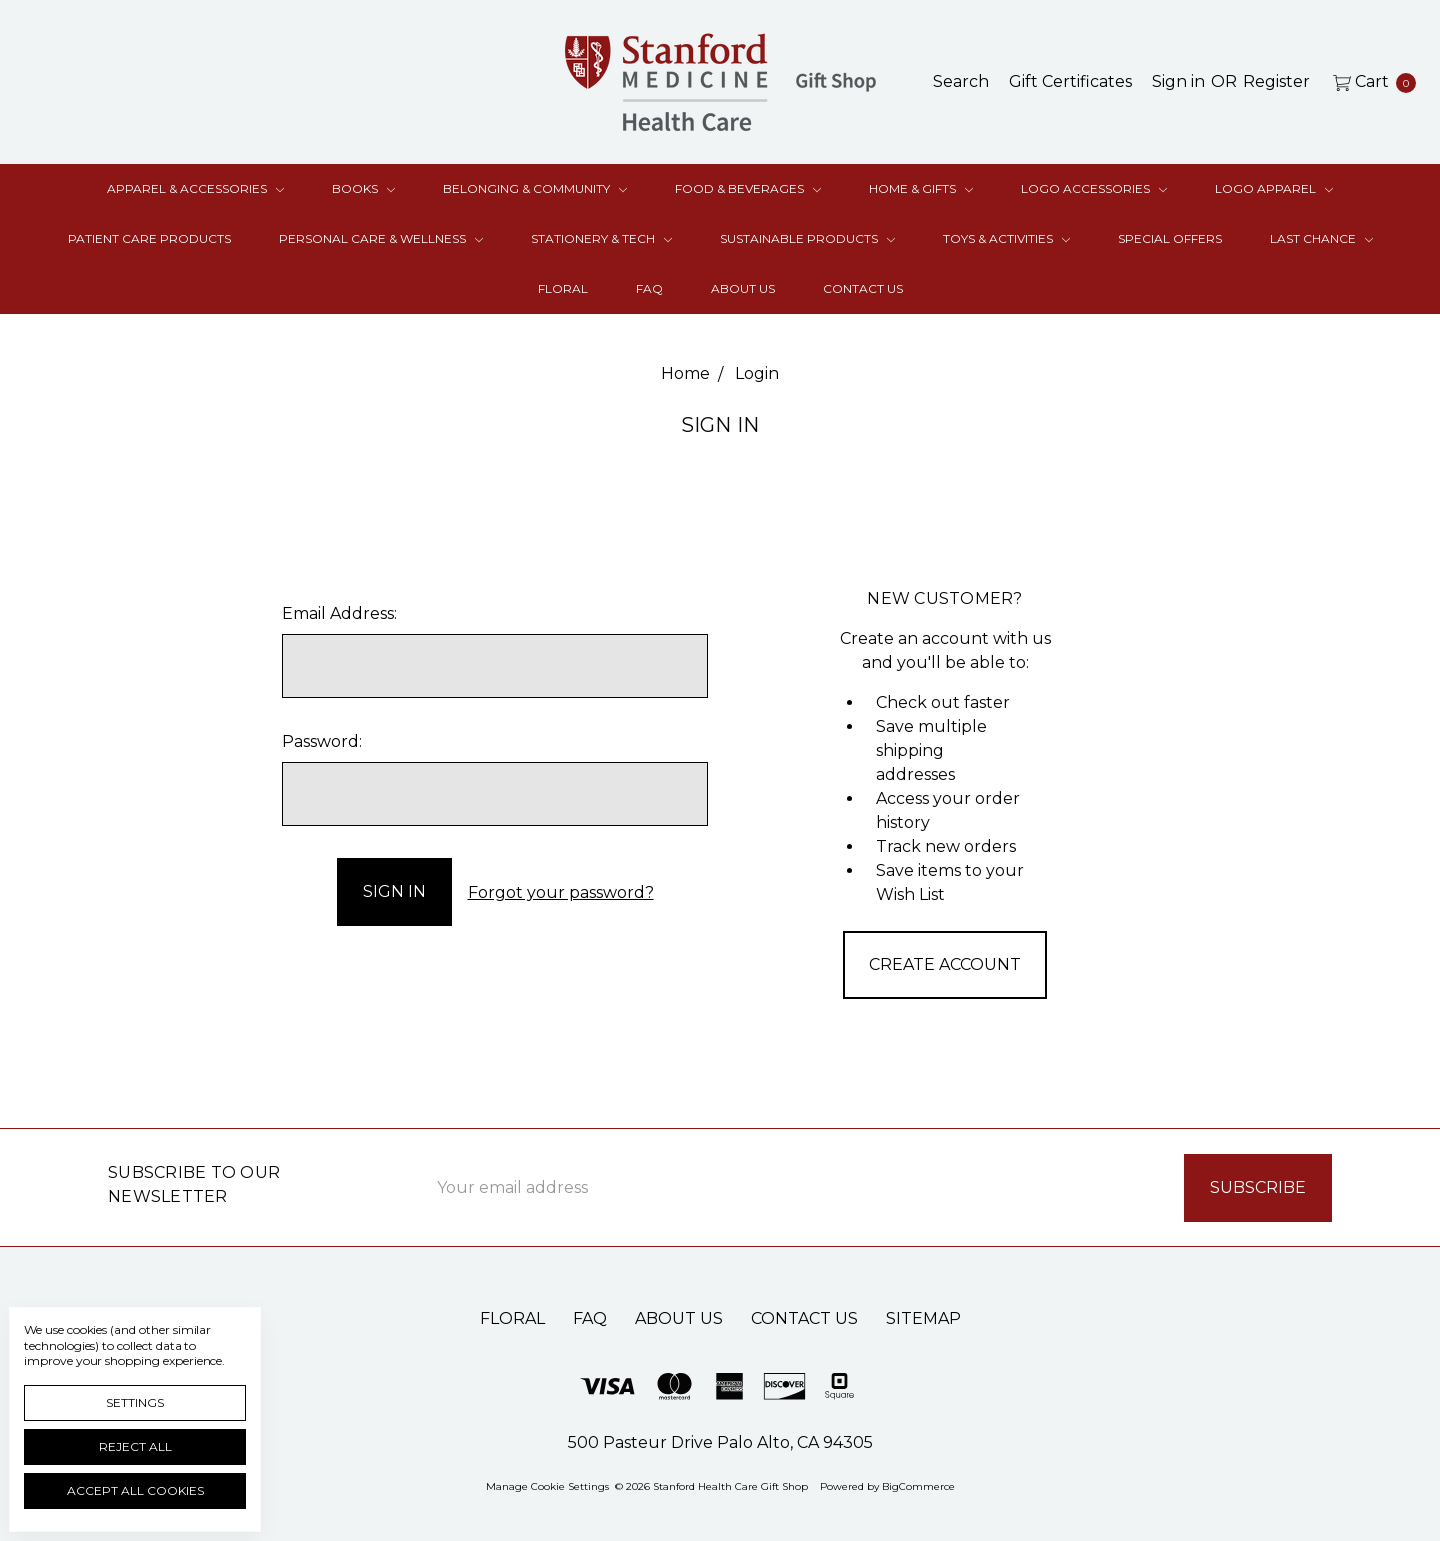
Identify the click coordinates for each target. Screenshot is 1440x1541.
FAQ (649, 288)
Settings (135, 1402)
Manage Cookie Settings (547, 1485)
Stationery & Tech (601, 238)
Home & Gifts (921, 188)
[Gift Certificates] (1070, 82)
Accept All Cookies (135, 1490)
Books (363, 188)
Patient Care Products (149, 238)
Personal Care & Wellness (381, 238)
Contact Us (863, 288)
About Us (743, 288)
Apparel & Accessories (195, 188)
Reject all (135, 1446)
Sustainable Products (807, 238)
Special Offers (1170, 238)
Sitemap (923, 1317)
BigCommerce (918, 1485)
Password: (322, 741)
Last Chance (1321, 238)
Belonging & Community (535, 188)
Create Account (945, 964)
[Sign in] (1178, 82)
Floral (563, 288)
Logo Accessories (1094, 188)
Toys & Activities (1006, 238)
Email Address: (339, 613)
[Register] (1276, 82)
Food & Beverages (748, 188)
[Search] (961, 82)
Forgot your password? (561, 891)
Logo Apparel (1274, 188)
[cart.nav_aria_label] (1369, 82)
